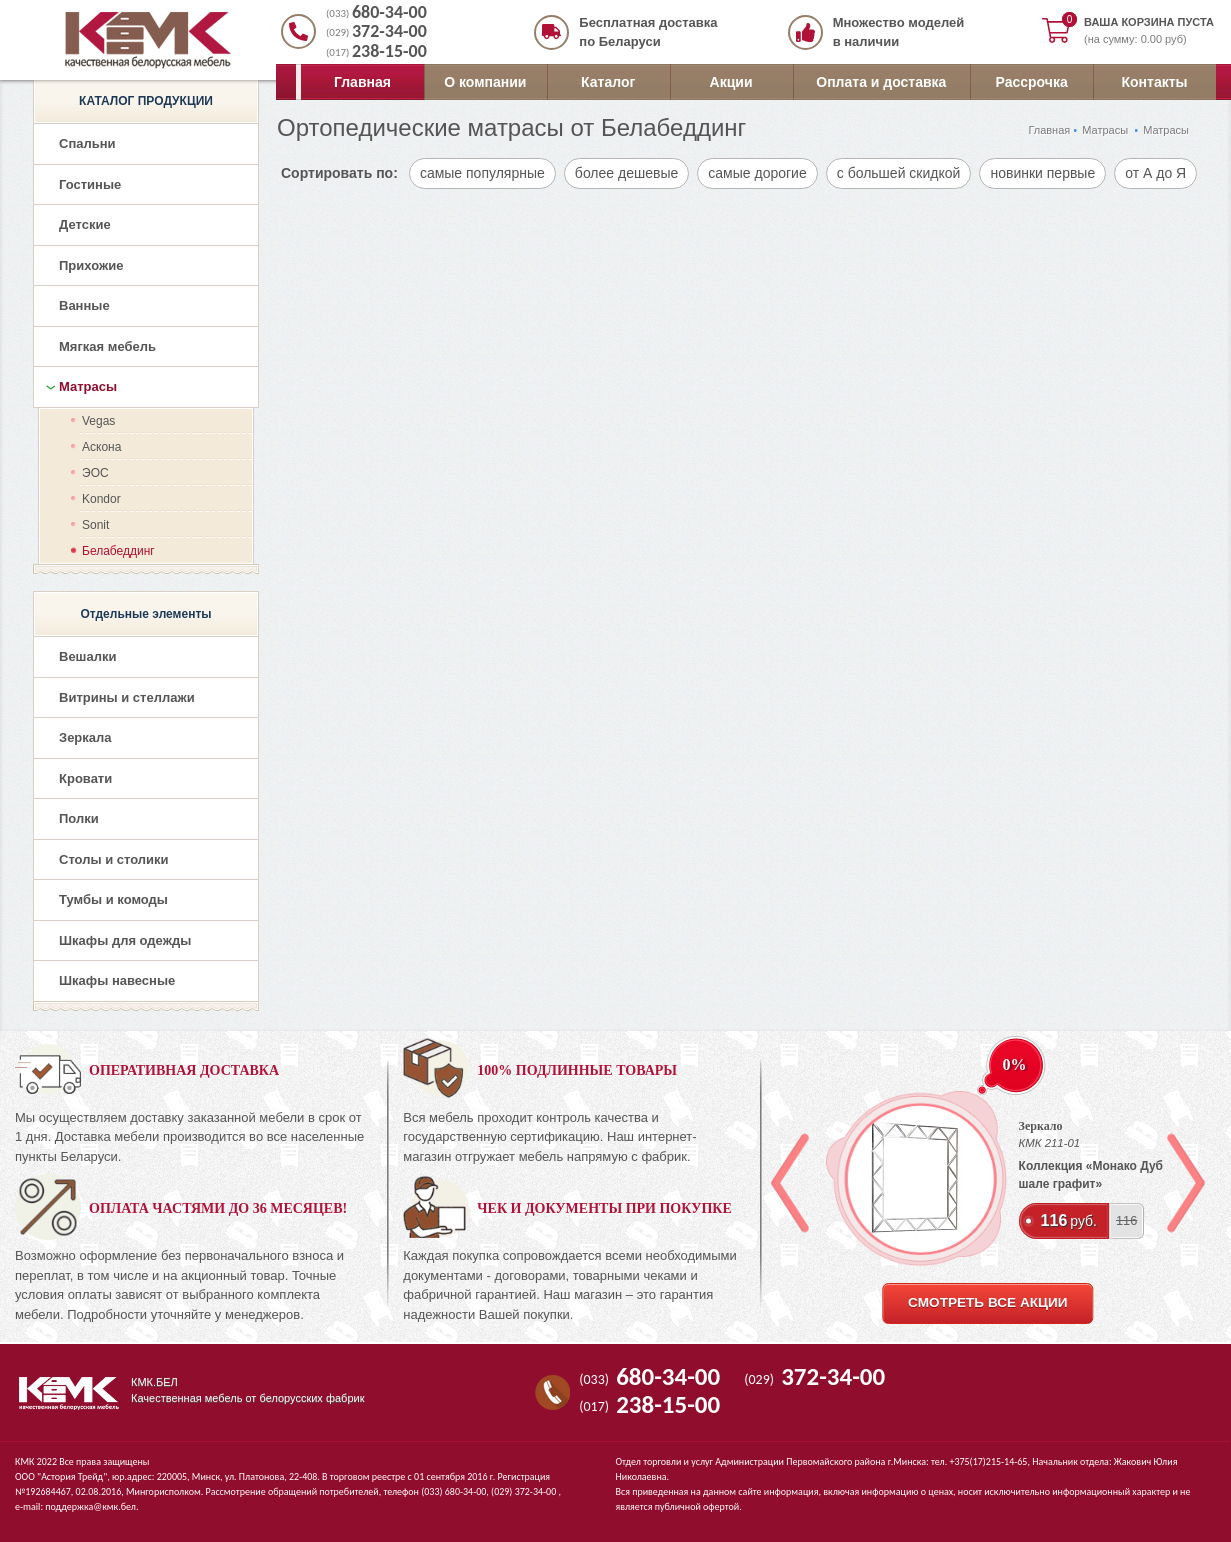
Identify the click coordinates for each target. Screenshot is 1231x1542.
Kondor (101, 499)
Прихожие (91, 265)
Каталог (608, 82)
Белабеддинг (118, 551)
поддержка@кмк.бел (90, 1506)
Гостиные (90, 184)
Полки (79, 818)
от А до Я (1155, 173)
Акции (731, 82)
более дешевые (626, 173)
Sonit (95, 525)
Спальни (87, 143)
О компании (485, 82)
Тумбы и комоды (113, 899)
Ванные (84, 305)
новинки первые (1042, 173)
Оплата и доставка (881, 82)
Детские (85, 224)
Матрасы (1105, 130)
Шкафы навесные (117, 980)
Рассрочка (1032, 82)
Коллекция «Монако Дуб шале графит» (1091, 1175)
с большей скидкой (899, 173)
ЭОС (95, 473)
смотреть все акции (987, 1302)
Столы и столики (114, 859)
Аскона (101, 447)
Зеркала (85, 737)
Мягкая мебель (107, 346)
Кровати (85, 778)
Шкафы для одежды (125, 940)
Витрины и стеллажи (127, 697)
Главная (362, 82)
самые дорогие (757, 173)
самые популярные (482, 173)
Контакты (1155, 82)
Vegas (98, 421)
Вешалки (87, 656)
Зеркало (1041, 1126)
